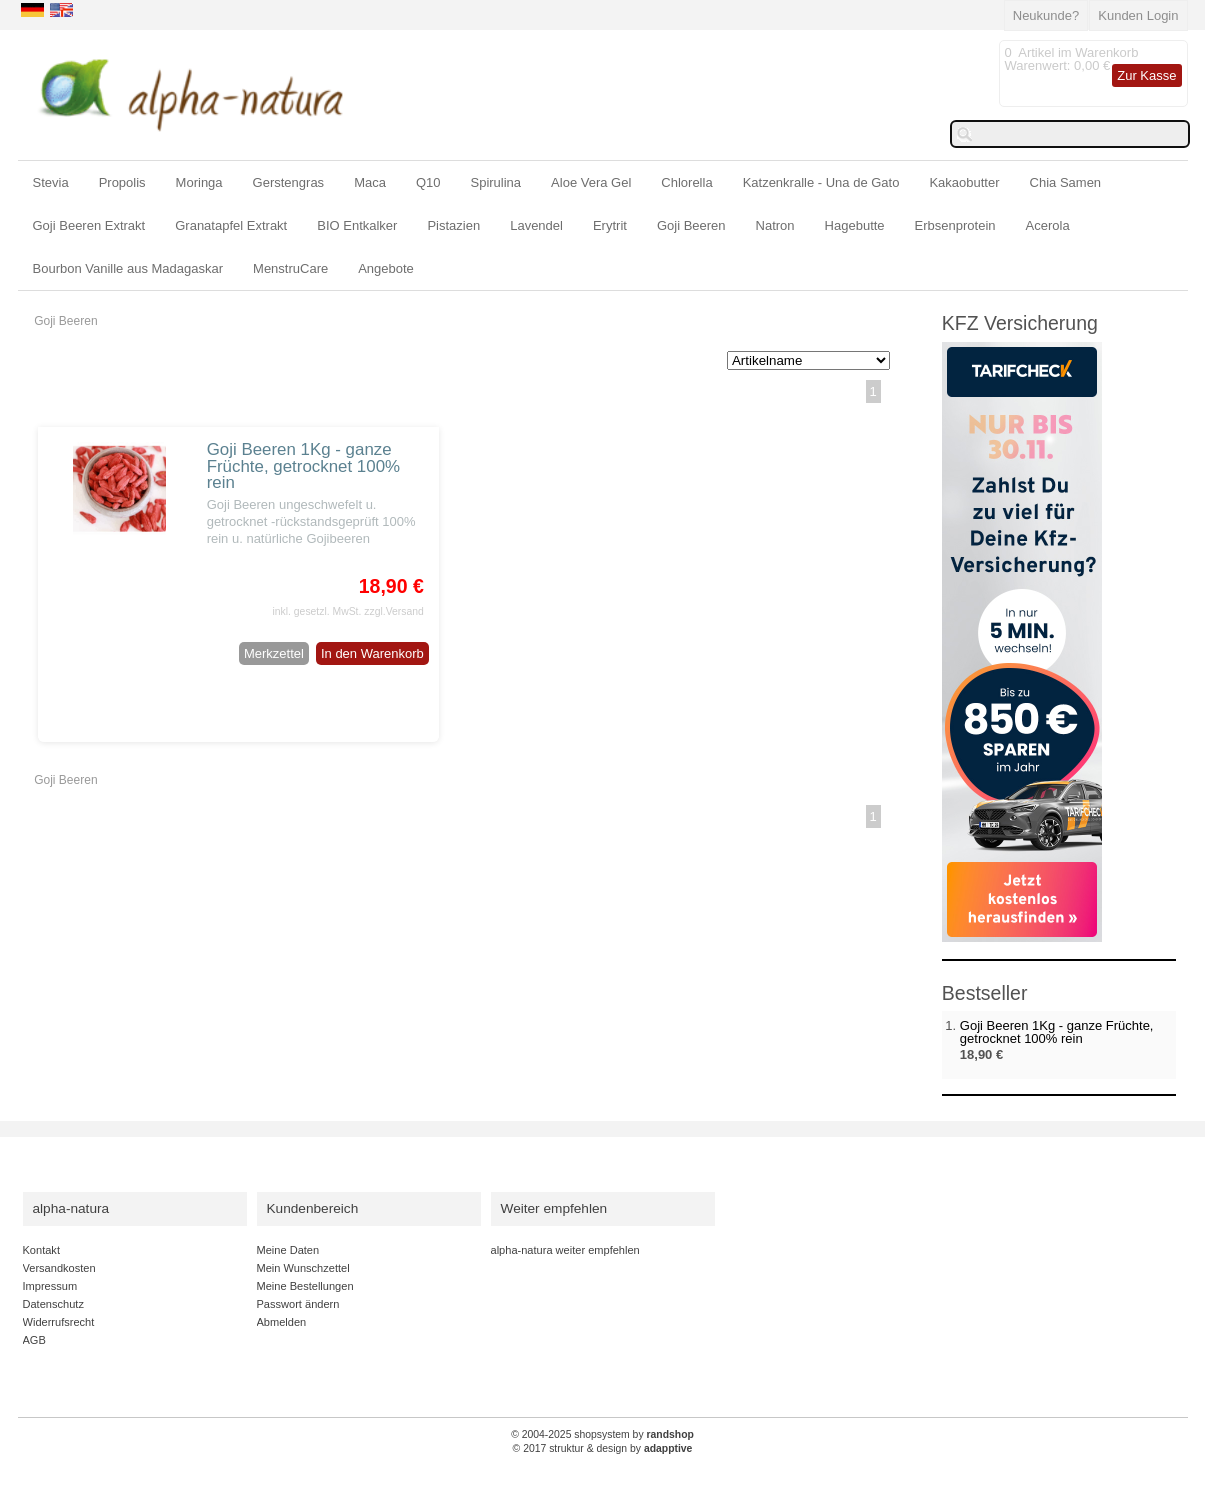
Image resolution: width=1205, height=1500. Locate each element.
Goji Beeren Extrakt (89, 225)
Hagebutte (855, 225)
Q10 (428, 182)
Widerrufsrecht (59, 1322)
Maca (370, 182)
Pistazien (453, 225)
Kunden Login (1138, 15)
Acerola (1048, 225)
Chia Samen (1066, 182)
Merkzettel (274, 653)
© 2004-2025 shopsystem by (602, 1434)
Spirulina (496, 182)
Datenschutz (53, 1304)
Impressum (50, 1286)
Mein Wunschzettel (303, 1268)
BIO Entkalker (357, 225)
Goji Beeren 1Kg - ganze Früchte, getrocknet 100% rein (303, 466)
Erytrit (610, 225)
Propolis (122, 182)
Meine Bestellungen (305, 1286)
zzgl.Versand (394, 611)
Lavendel (536, 225)
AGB (34, 1340)
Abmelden (282, 1322)
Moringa (199, 182)
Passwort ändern (298, 1304)
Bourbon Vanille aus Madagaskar (128, 268)
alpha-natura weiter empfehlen (565, 1250)
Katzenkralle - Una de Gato (821, 182)
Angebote (386, 268)
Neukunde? (1046, 15)
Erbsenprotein (955, 225)
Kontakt (41, 1250)
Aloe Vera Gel (591, 182)
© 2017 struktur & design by (603, 1448)
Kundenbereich (313, 1208)
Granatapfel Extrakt (231, 225)
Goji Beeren (691, 225)
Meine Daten (288, 1250)
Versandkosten (59, 1268)
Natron (775, 225)
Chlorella (686, 182)
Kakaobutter (964, 182)
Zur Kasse (1146, 75)
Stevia (51, 182)
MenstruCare (290, 268)
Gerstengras (289, 182)
